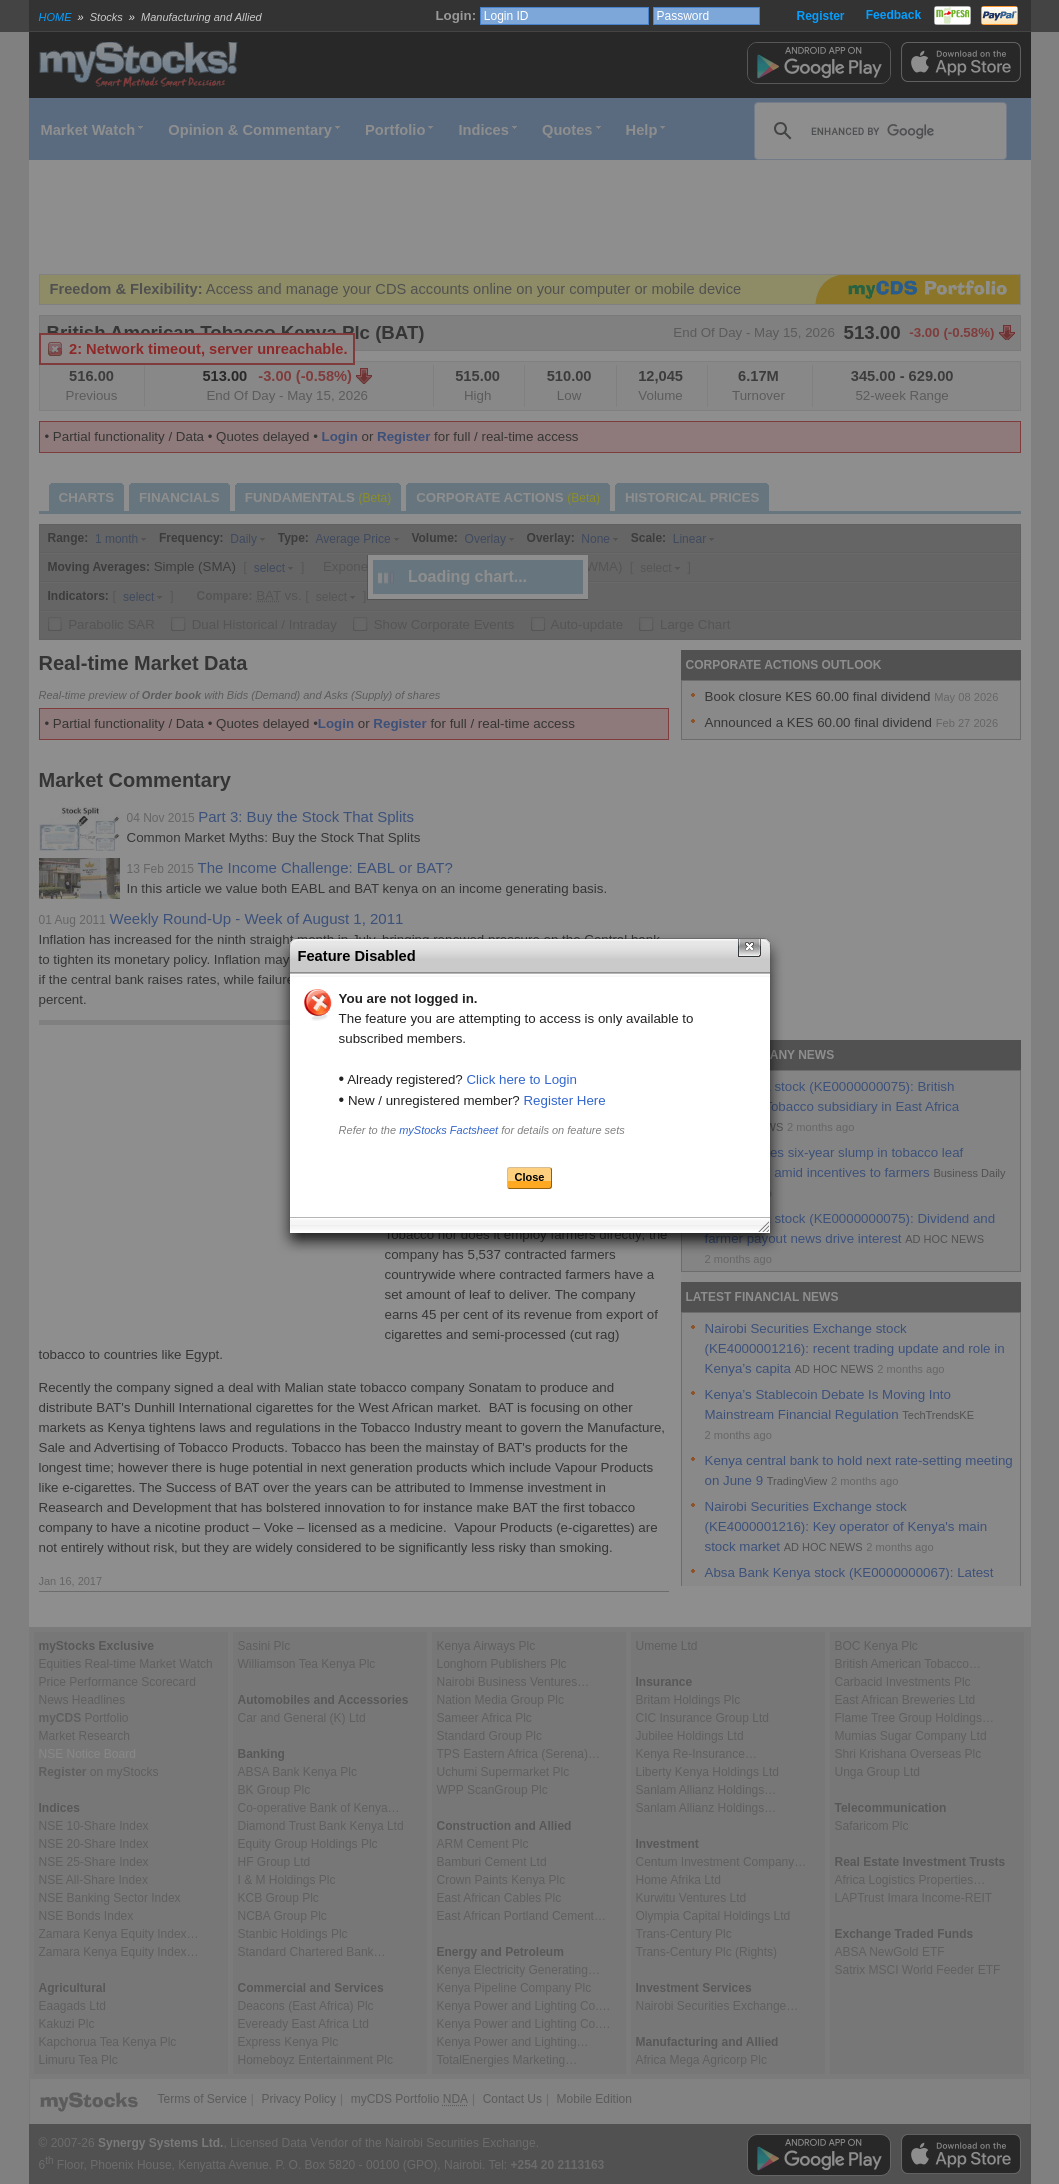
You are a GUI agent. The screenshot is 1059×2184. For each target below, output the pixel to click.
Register (820, 16)
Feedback (893, 15)
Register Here (564, 1100)
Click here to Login (521, 1079)
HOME (55, 17)
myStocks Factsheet (448, 1130)
